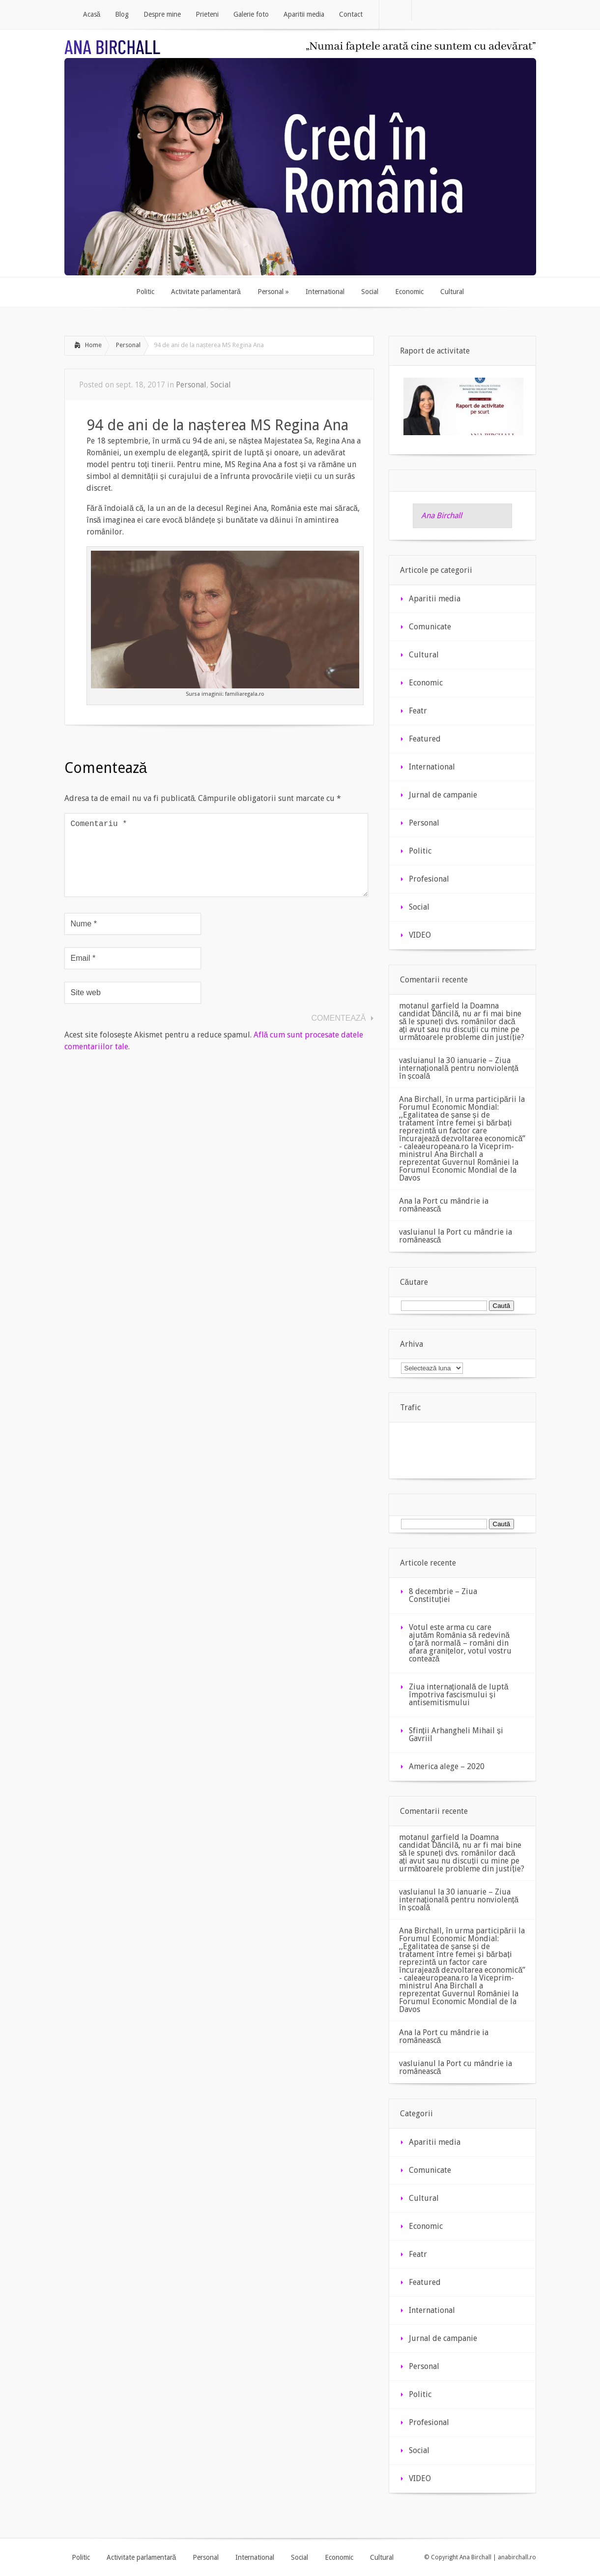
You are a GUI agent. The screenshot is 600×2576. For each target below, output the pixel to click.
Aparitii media (434, 598)
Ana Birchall (441, 515)
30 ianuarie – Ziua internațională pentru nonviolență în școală (459, 1068)
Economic (426, 682)
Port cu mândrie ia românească (443, 1205)
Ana (405, 1201)
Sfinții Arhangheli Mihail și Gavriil (456, 1734)
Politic (420, 851)
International (432, 766)
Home (93, 345)
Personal (128, 345)
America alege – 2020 (447, 1766)
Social (220, 384)
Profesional (429, 879)
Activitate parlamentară (141, 2557)
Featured (425, 738)
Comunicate (430, 626)
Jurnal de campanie (443, 794)
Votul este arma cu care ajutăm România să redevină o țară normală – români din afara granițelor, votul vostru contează (460, 1643)
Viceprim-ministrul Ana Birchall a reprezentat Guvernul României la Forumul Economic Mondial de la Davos (458, 1162)
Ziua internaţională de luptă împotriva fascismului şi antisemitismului (459, 1694)
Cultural (424, 654)
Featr (418, 710)
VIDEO (420, 935)
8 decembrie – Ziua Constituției (443, 1595)
